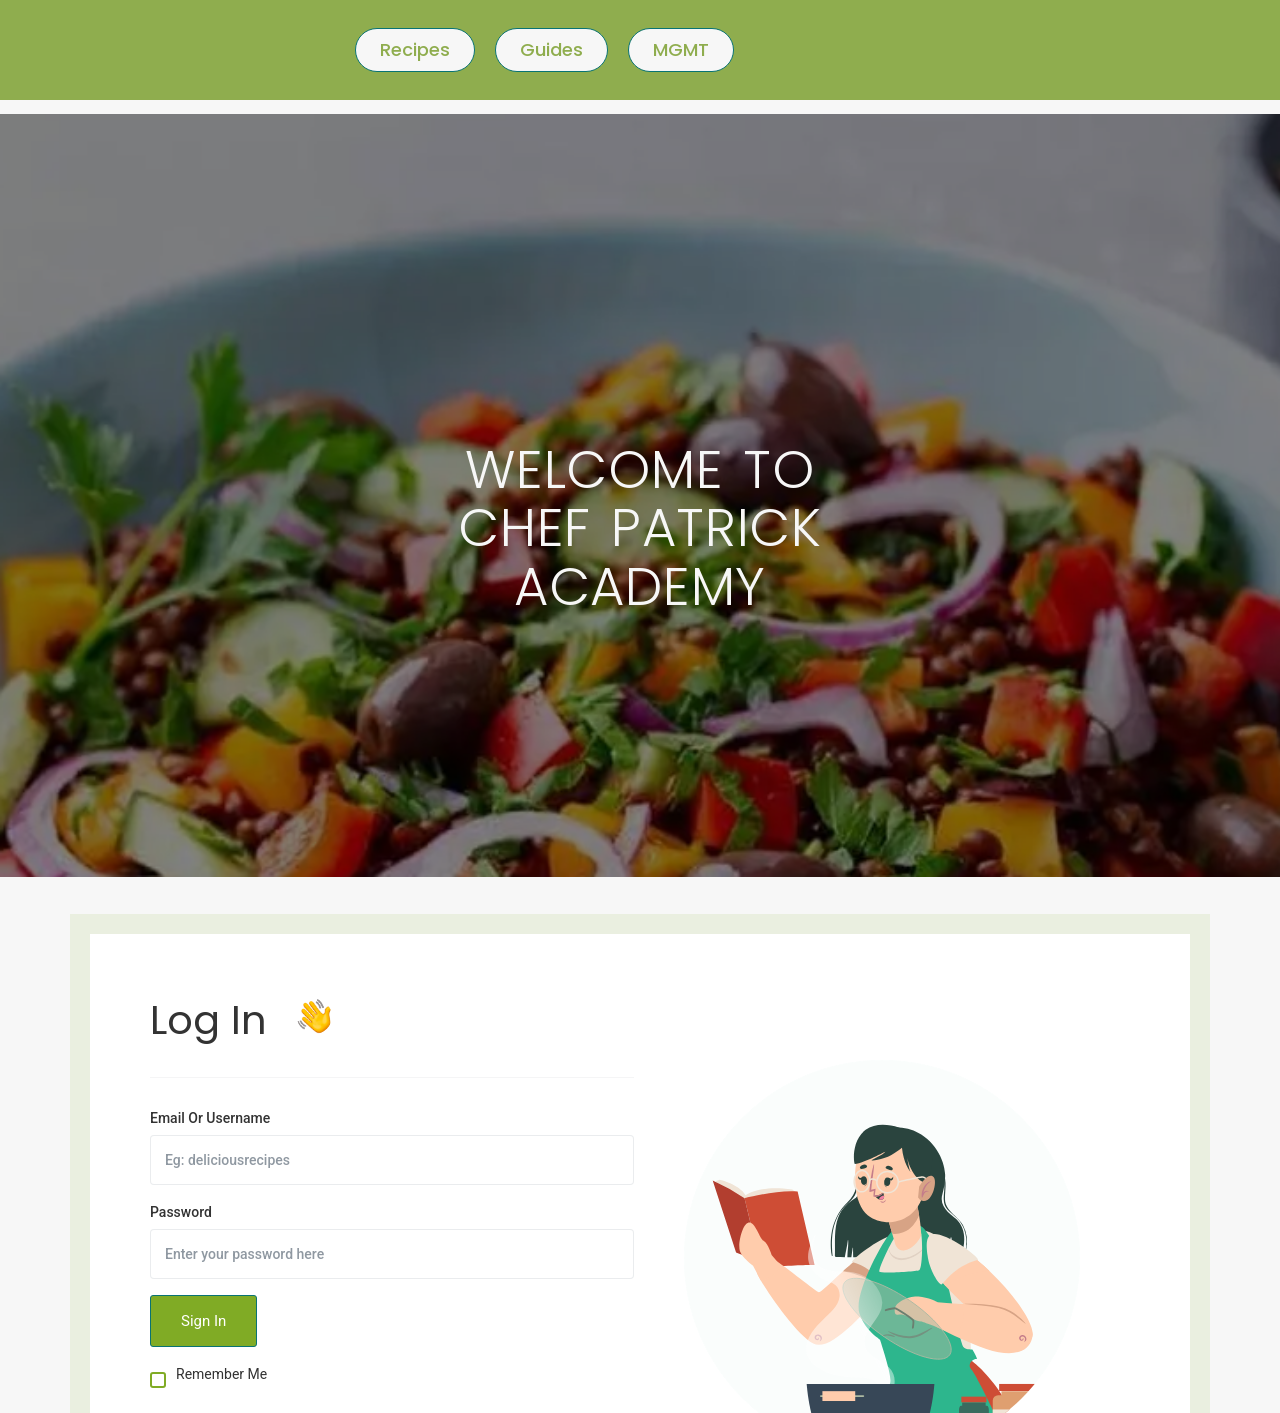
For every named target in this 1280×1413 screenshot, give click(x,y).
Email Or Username (210, 1118)
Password (181, 1212)
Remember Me (221, 1374)
